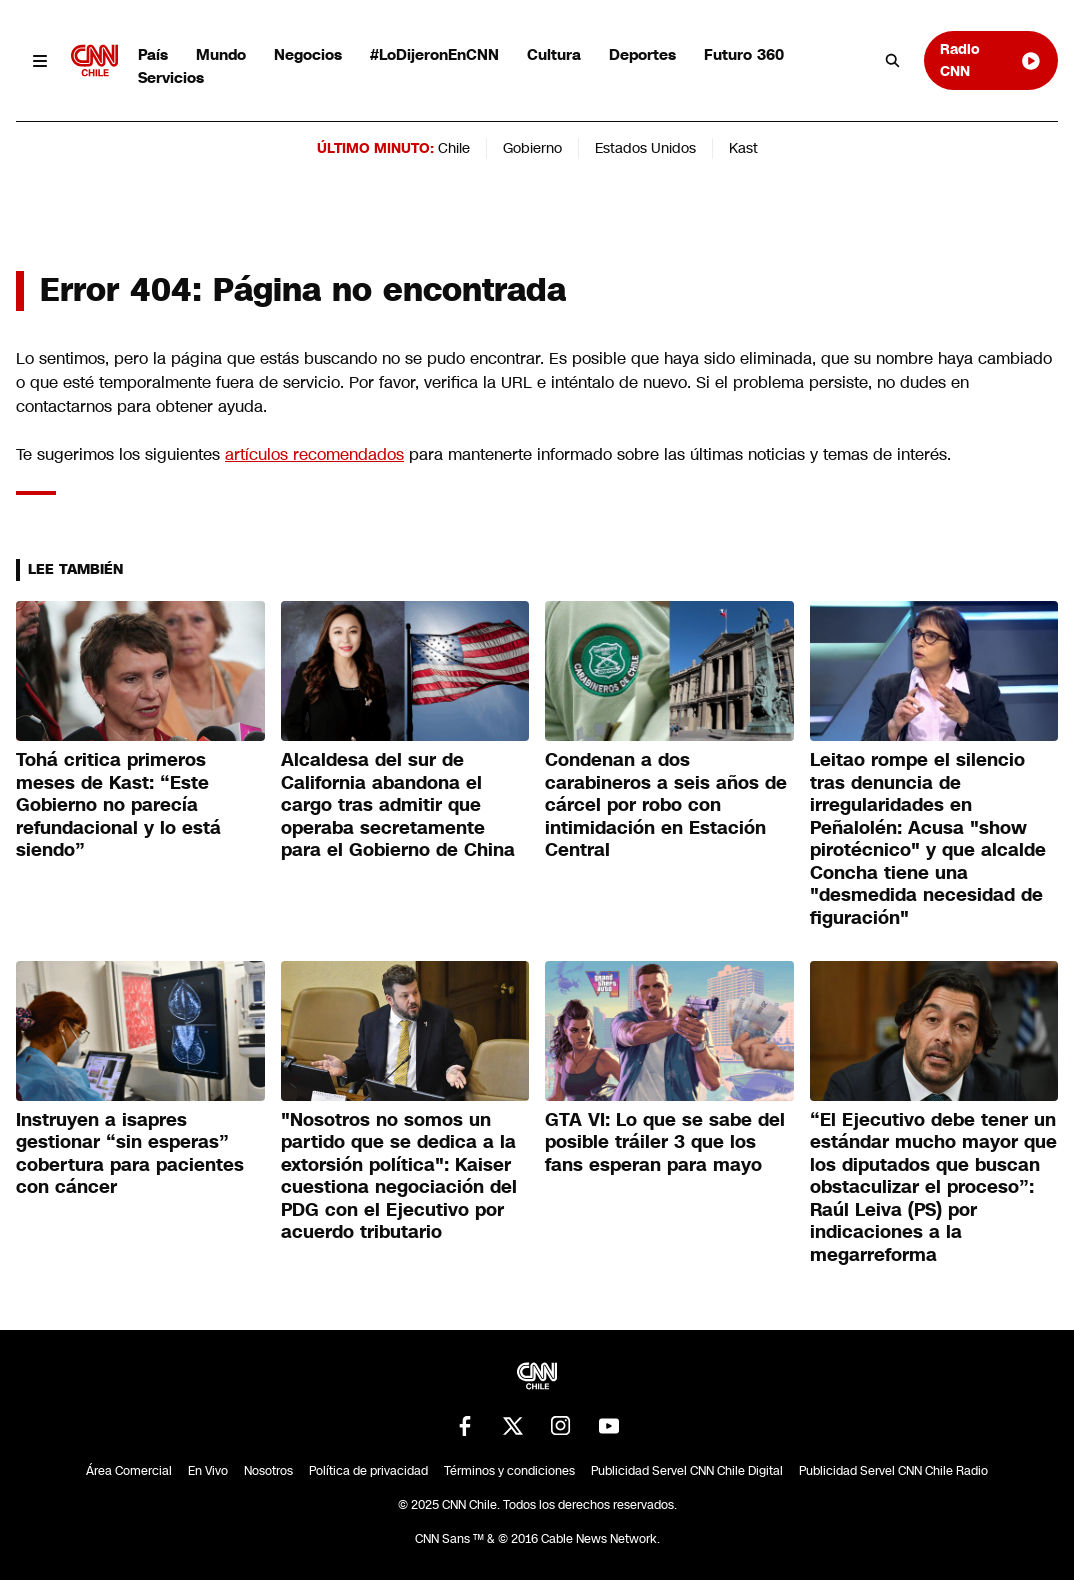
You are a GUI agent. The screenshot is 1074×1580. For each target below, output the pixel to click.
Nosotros (268, 1471)
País (153, 54)
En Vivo (208, 1471)
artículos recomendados (314, 454)
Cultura (554, 54)
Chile (454, 148)
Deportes (642, 54)
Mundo (221, 54)
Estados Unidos (645, 148)
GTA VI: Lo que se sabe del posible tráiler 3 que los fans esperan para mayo (665, 1142)
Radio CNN (991, 59)
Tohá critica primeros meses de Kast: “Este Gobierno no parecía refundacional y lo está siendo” (118, 805)
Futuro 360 (744, 54)
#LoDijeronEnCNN (434, 54)
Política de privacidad (368, 1471)
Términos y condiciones (509, 1471)
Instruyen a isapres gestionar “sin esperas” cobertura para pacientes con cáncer (130, 1154)
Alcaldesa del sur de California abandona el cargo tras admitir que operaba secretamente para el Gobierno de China (398, 805)
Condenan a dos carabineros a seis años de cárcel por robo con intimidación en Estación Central (666, 805)
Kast (743, 148)
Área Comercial (129, 1471)
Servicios (171, 77)
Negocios (308, 54)
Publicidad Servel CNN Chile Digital (687, 1471)
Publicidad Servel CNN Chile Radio (893, 1471)
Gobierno (532, 148)
